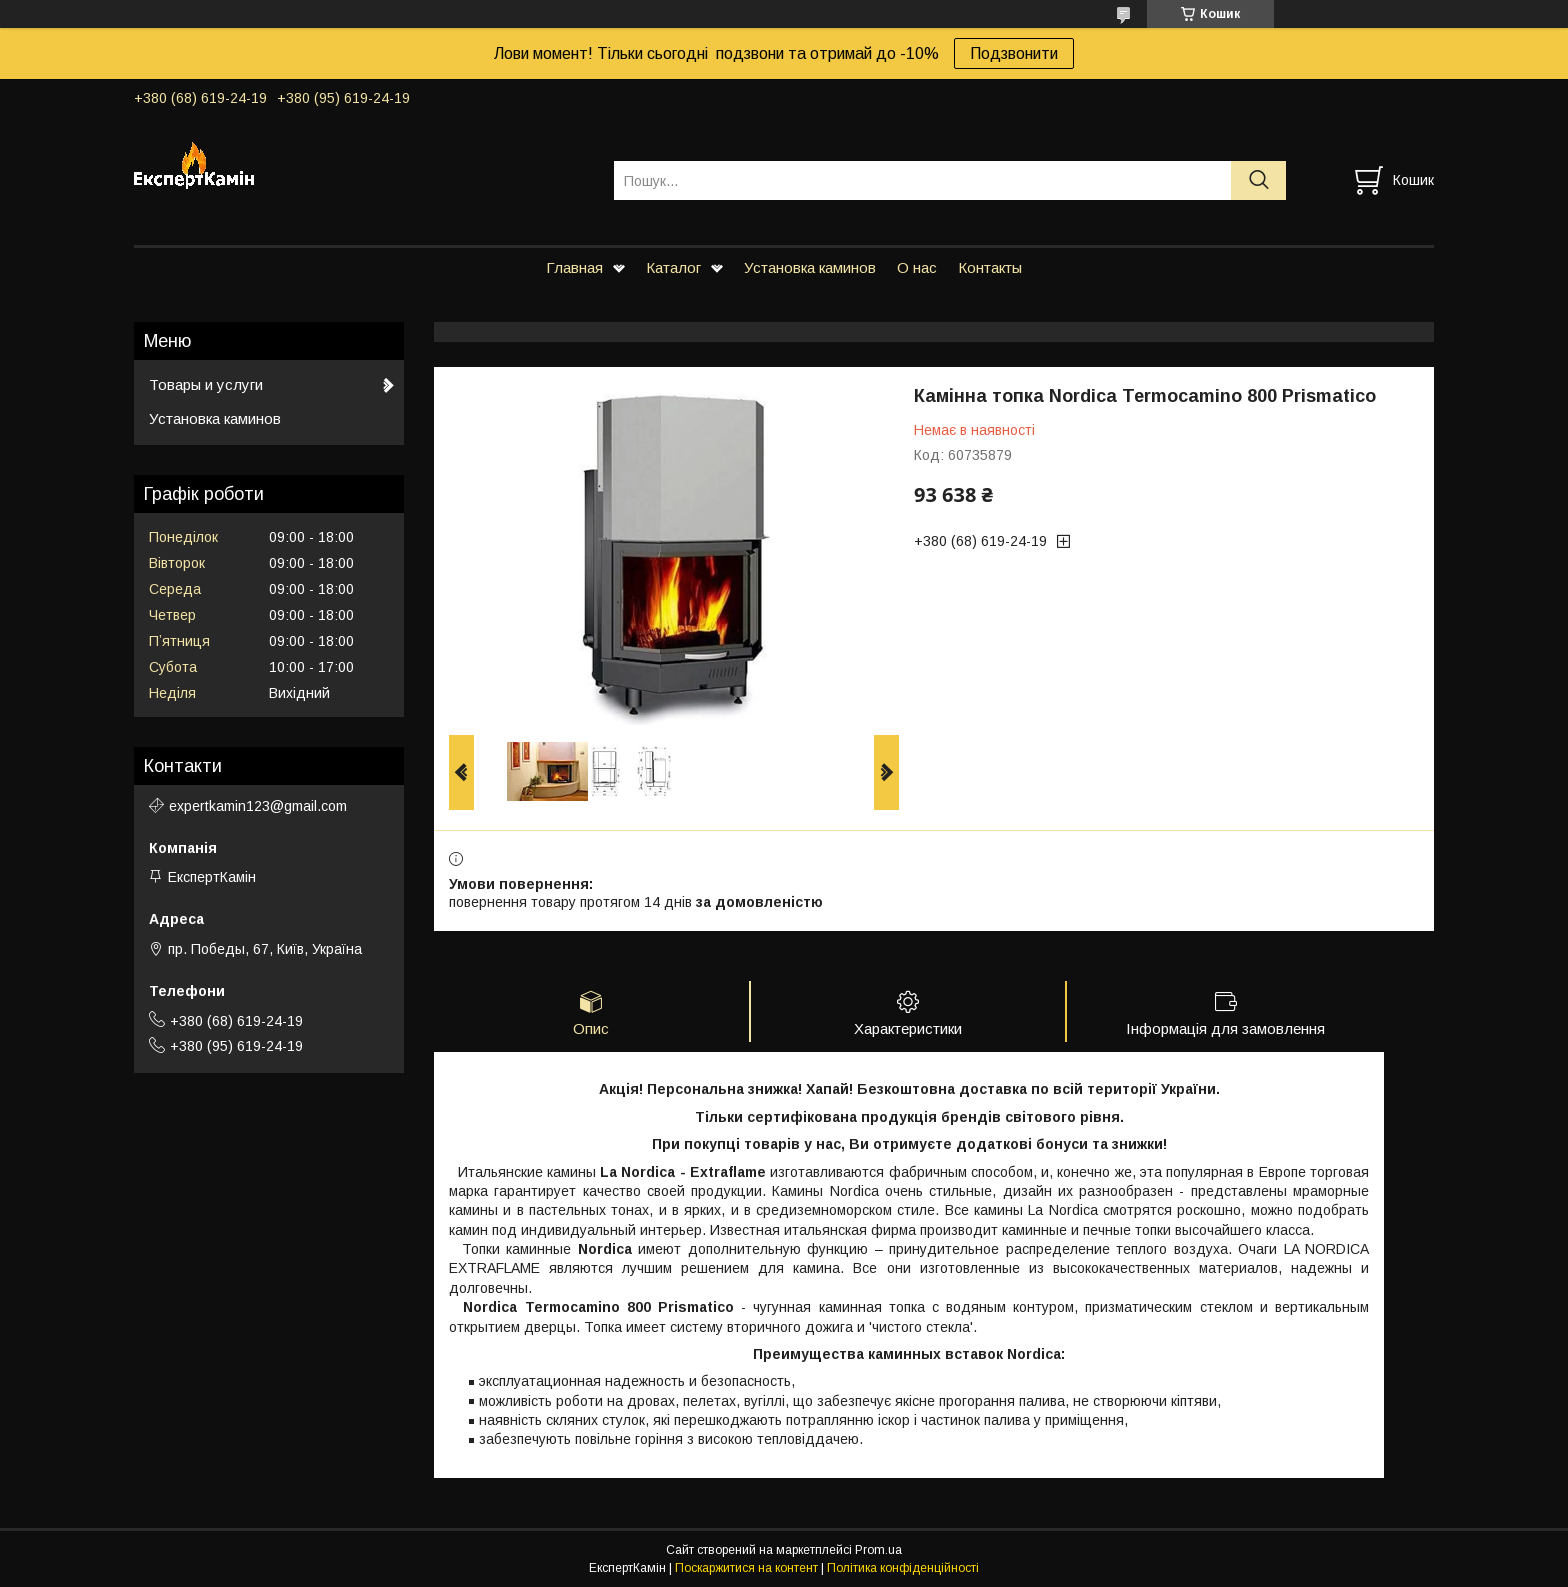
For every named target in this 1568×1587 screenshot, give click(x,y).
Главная (574, 267)
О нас (917, 267)
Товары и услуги (206, 384)
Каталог (673, 267)
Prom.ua (878, 1550)
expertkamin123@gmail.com (258, 806)
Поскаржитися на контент (746, 1568)
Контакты (990, 267)
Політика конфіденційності (903, 1568)
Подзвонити (1014, 53)
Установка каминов (810, 267)
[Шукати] (1258, 180)
